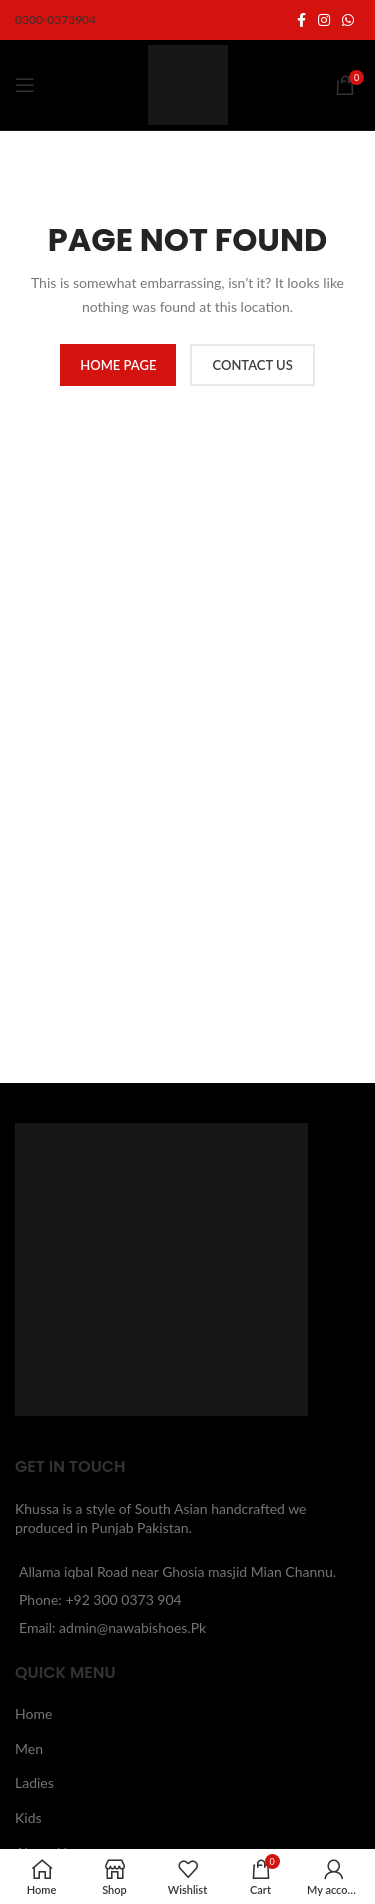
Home (33, 1713)
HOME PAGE (118, 365)
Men (29, 1748)
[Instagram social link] (324, 20)
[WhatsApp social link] (348, 20)
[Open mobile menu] (25, 85)
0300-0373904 (55, 19)
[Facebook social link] (301, 20)
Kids (28, 1817)
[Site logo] (188, 83)
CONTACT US (252, 365)
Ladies (34, 1782)
